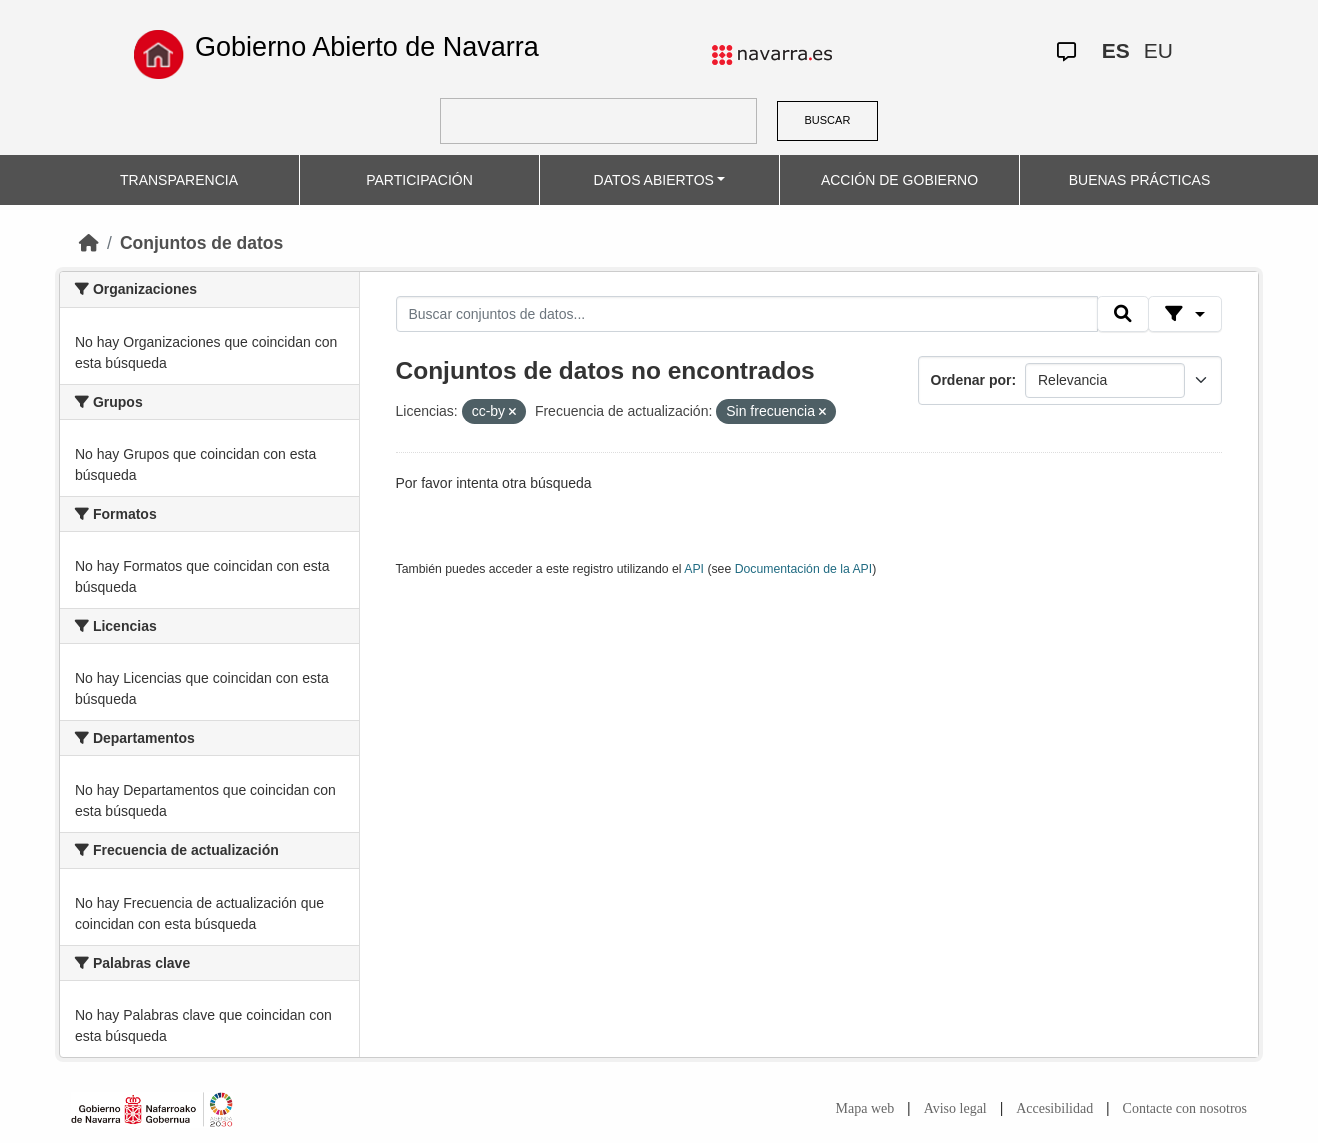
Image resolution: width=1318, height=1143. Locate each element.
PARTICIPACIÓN (419, 180)
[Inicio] (89, 243)
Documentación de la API (804, 569)
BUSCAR (828, 120)
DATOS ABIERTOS (654, 180)
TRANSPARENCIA (179, 180)
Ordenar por (971, 380)
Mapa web (865, 1108)
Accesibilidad (1054, 1108)
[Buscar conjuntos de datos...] (747, 314)
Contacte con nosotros (1185, 1108)
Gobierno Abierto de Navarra (367, 47)
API (694, 569)
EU (1158, 50)
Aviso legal (955, 1108)
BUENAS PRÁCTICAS (1140, 180)
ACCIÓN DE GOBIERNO (899, 180)
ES (1116, 50)
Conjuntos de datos (201, 243)
